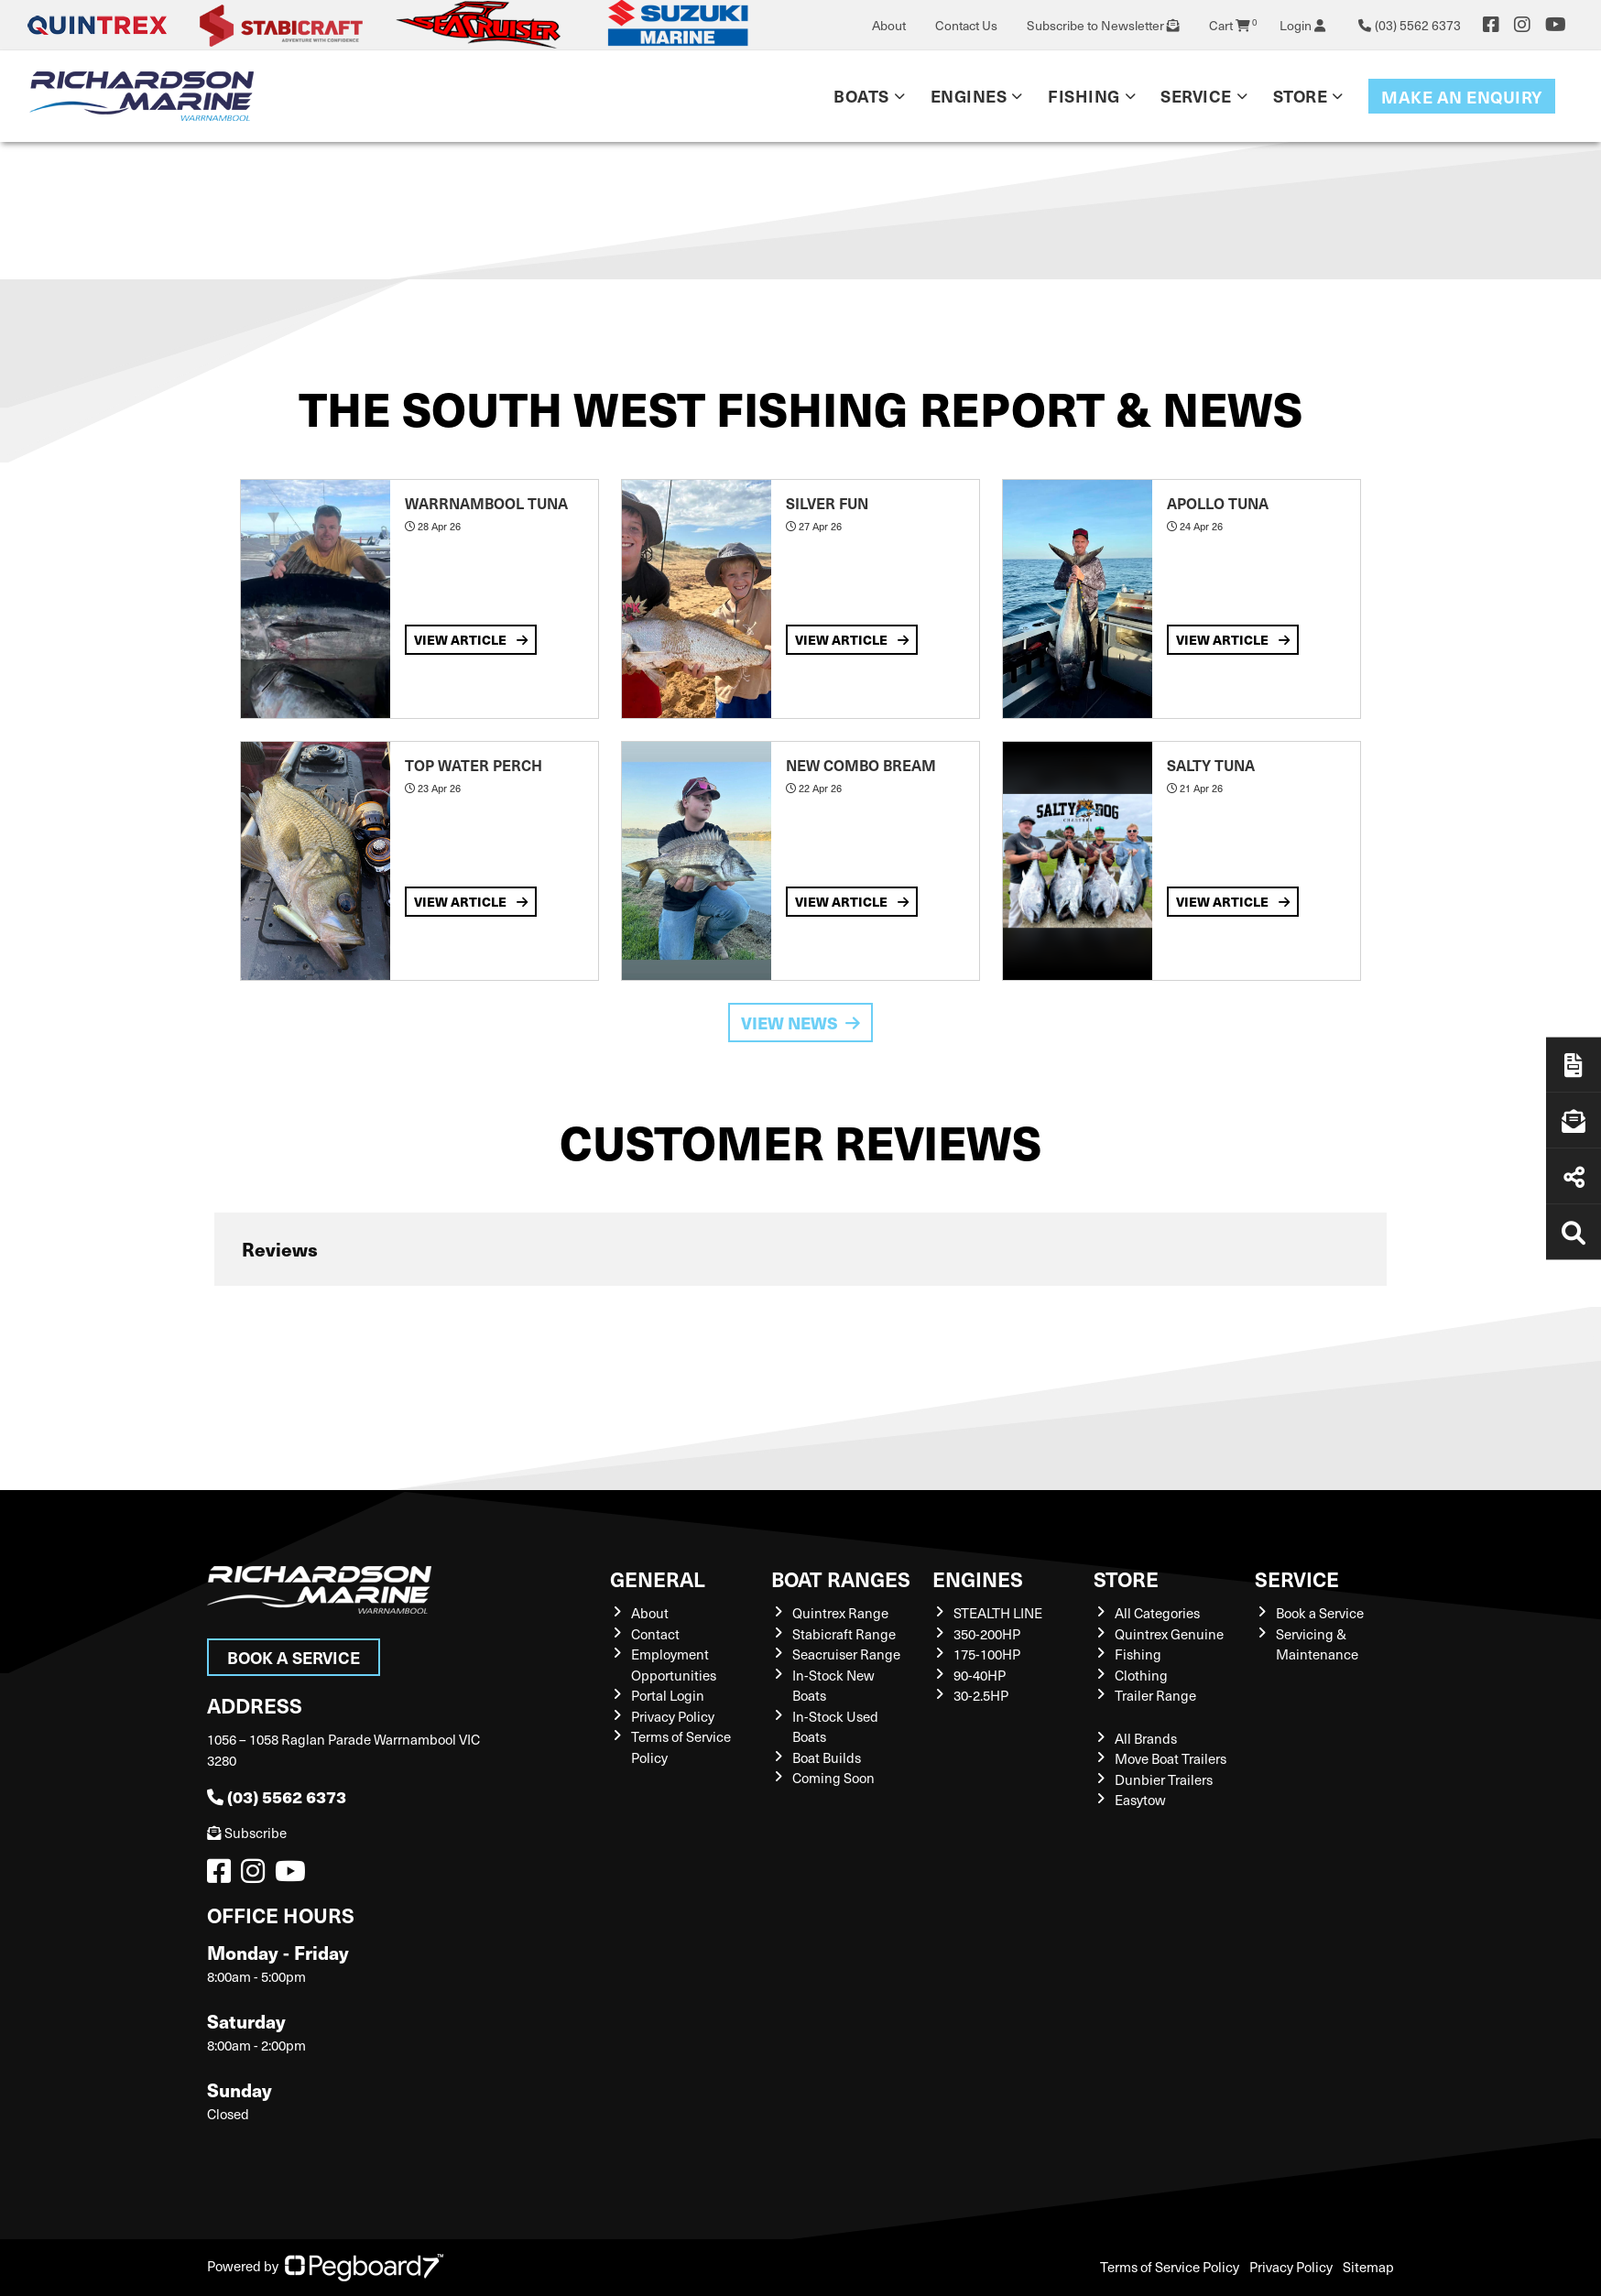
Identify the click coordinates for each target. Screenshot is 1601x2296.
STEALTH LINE (997, 1613)
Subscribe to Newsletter (1103, 25)
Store (1300, 95)
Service (1196, 95)
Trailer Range (1155, 1695)
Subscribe (247, 1833)
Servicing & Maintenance (1317, 1644)
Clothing (1141, 1675)
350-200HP (986, 1634)
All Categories (1157, 1613)
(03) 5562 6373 (276, 1796)
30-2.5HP (980, 1695)
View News (800, 1022)
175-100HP (986, 1654)
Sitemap (1368, 2267)
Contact (655, 1634)
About (889, 25)
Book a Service (293, 1657)
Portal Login (667, 1695)
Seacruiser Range (846, 1654)
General (657, 1578)
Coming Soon (833, 1778)
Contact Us (966, 25)
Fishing (1084, 95)
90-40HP (979, 1675)
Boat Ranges (840, 1578)
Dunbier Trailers (1164, 1779)
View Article (471, 639)
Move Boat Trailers (1170, 1758)
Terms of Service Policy (1169, 2267)
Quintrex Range (840, 1613)
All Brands (1146, 1738)
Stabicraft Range (844, 1634)
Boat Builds (826, 1757)
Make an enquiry (1461, 96)
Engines (969, 95)
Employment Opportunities (673, 1664)
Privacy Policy (672, 1716)
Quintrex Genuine (1169, 1634)
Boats (861, 95)
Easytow (1140, 1800)
